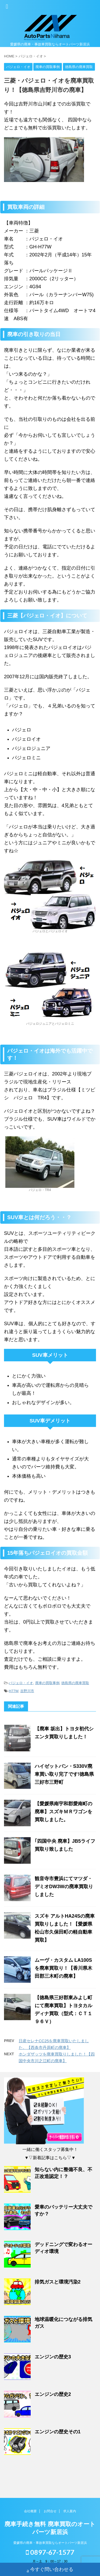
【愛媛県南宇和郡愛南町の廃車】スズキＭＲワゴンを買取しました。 (63, 1811)
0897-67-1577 (50, 2551)
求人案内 (69, 2510)
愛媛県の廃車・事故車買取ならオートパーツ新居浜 (50, 2542)
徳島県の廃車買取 (75, 1683)
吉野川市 (27, 1691)
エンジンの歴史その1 (58, 2431)
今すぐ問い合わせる (50, 2570)
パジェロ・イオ (21, 1683)
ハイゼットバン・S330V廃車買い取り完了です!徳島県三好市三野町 (64, 1774)
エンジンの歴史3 (53, 2356)
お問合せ (50, 2510)
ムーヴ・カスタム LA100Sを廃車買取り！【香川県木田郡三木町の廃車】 (63, 1968)
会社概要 (30, 2510)
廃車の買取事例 (47, 1683)
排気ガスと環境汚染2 (58, 2282)
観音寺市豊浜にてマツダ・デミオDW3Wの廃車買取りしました (64, 1886)
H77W (13, 1691)
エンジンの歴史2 (53, 2394)
